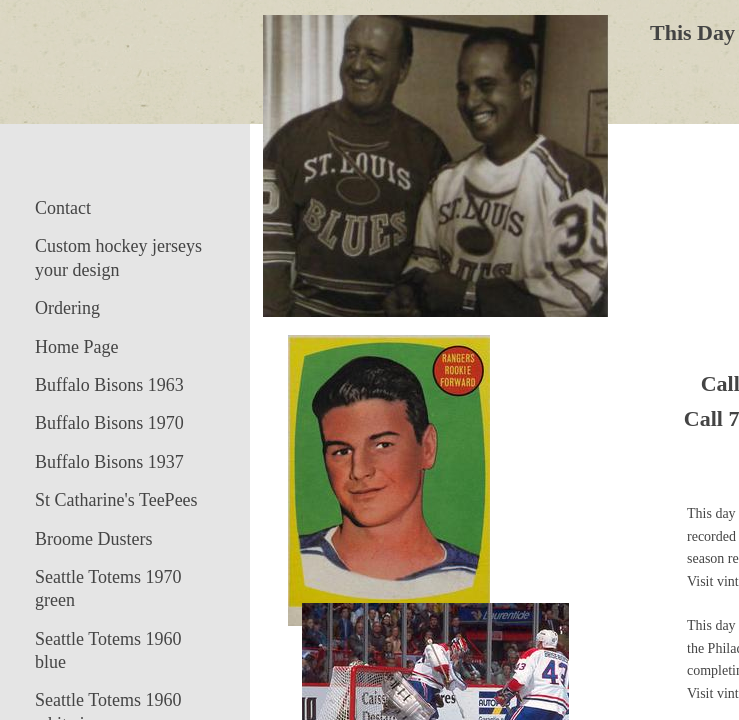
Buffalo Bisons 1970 (109, 423)
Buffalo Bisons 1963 (109, 385)
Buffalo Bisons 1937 (109, 462)
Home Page (76, 347)
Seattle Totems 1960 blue (108, 650)
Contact (63, 208)
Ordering (67, 308)
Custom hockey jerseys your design (118, 257)
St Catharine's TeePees (116, 500)
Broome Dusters (93, 539)
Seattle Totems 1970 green (108, 588)
